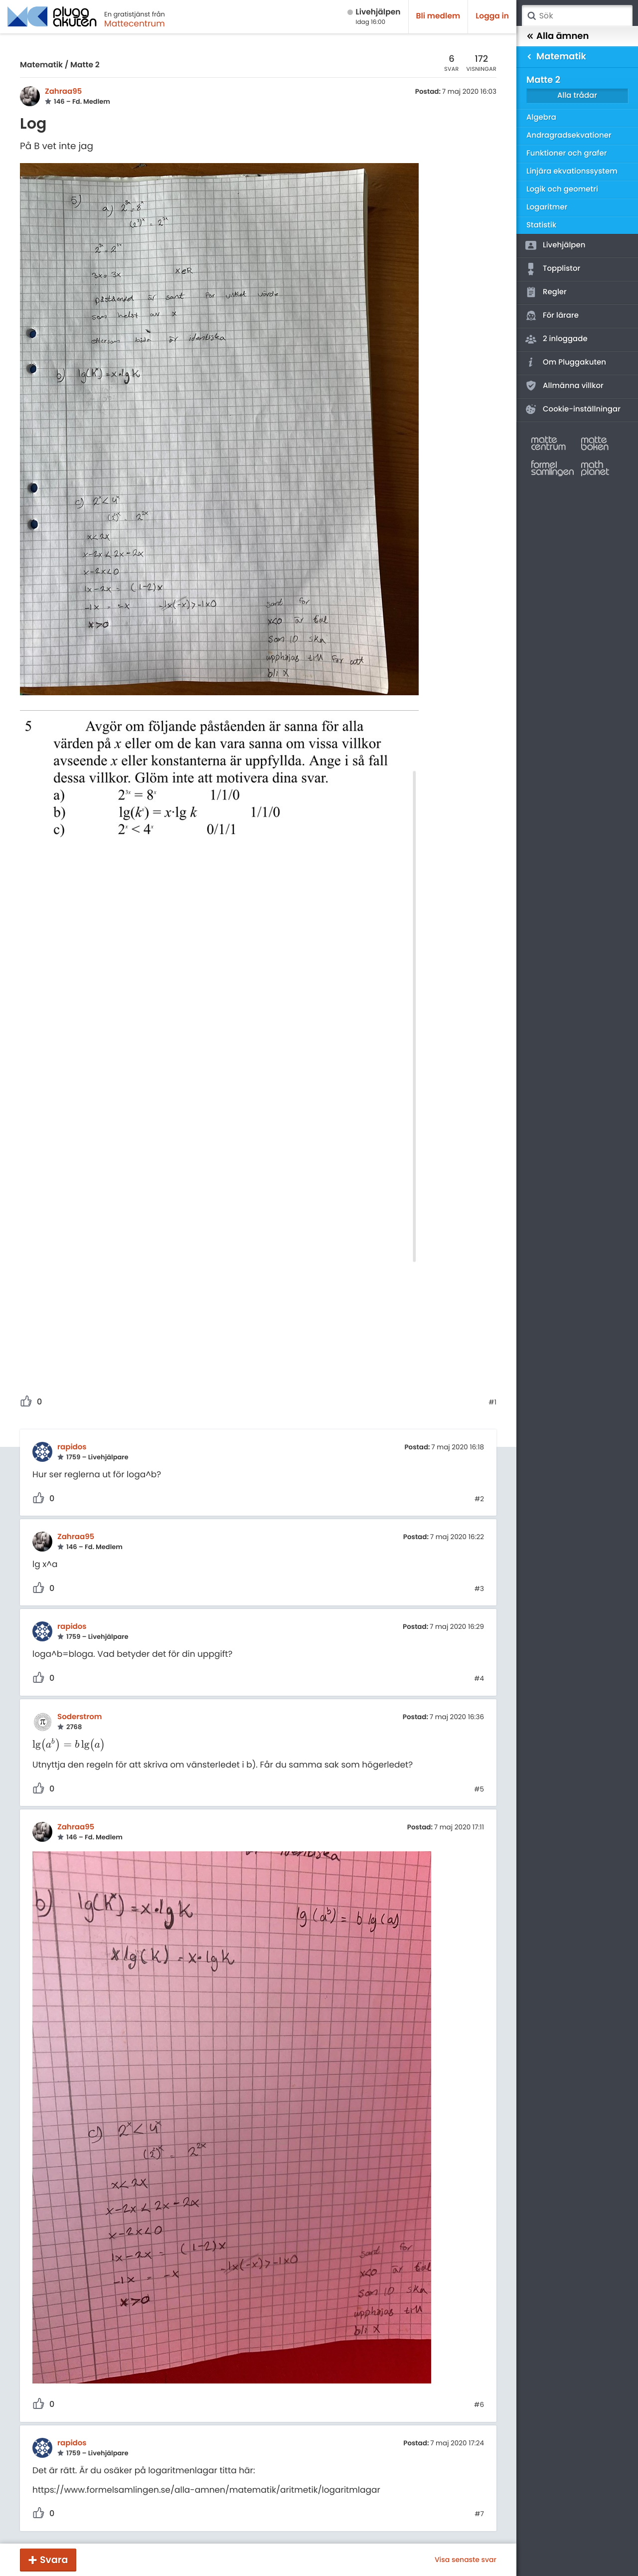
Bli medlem (438, 16)
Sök (531, 16)
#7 (479, 2514)
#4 (479, 1678)
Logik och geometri (562, 189)
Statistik (541, 225)
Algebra (541, 117)
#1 (492, 1402)
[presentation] (68, 1745)
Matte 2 (85, 65)
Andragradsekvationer (569, 135)
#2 (479, 1499)
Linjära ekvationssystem (572, 171)
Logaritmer (546, 207)
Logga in (492, 16)
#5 (479, 1789)
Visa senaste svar (465, 2559)
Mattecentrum (134, 23)
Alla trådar (577, 95)
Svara (54, 2560)
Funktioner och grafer (566, 153)
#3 (479, 1589)
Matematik (41, 65)
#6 (479, 2404)
